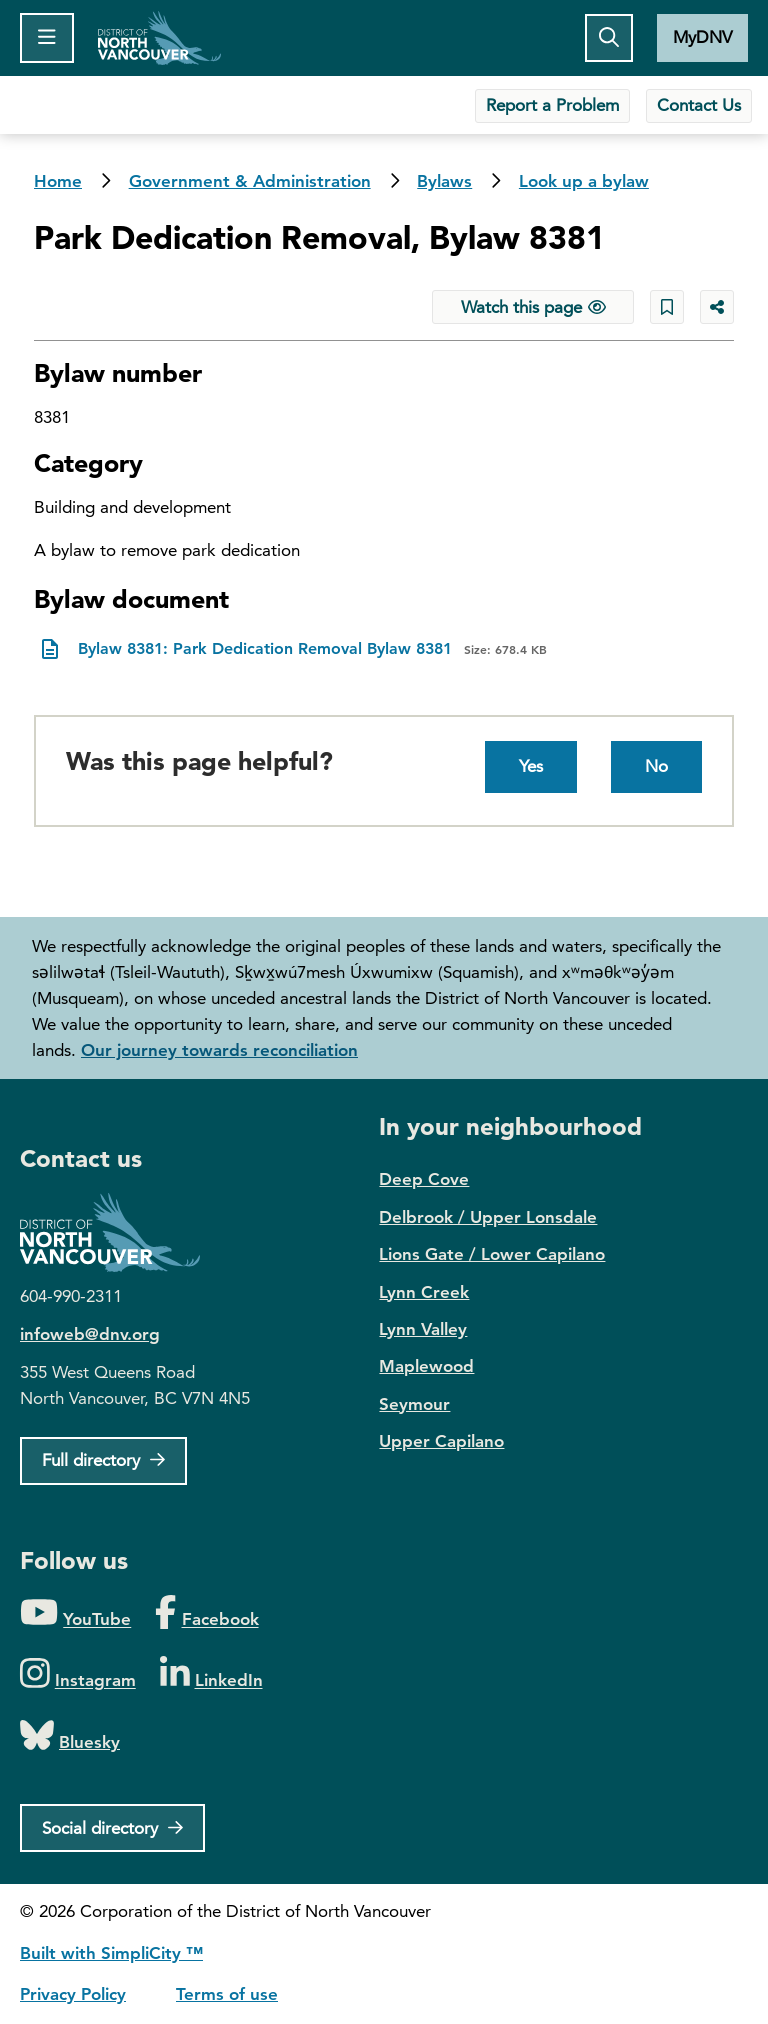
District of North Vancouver (120, 1232)
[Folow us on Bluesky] (70, 1736)
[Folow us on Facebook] (206, 1613)
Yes (531, 766)
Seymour (414, 1404)
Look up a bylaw (584, 181)
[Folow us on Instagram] (78, 1674)
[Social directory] (112, 1828)
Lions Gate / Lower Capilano (492, 1254)
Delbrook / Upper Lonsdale (488, 1217)
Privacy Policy (73, 1994)
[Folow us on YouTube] (75, 1613)
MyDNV (702, 37)
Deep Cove (424, 1179)
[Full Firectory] (103, 1461)
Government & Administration (250, 181)
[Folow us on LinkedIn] (211, 1674)
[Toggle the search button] (609, 38)
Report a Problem (552, 105)
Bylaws (444, 181)
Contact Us (699, 105)
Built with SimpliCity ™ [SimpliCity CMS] (111, 1953)
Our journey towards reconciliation (219, 1050)
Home (159, 38)
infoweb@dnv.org (90, 1334)
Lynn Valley (423, 1329)
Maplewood (426, 1366)
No (656, 766)
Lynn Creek (424, 1292)
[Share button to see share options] (717, 307)
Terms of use (227, 1994)
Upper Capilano (441, 1441)
